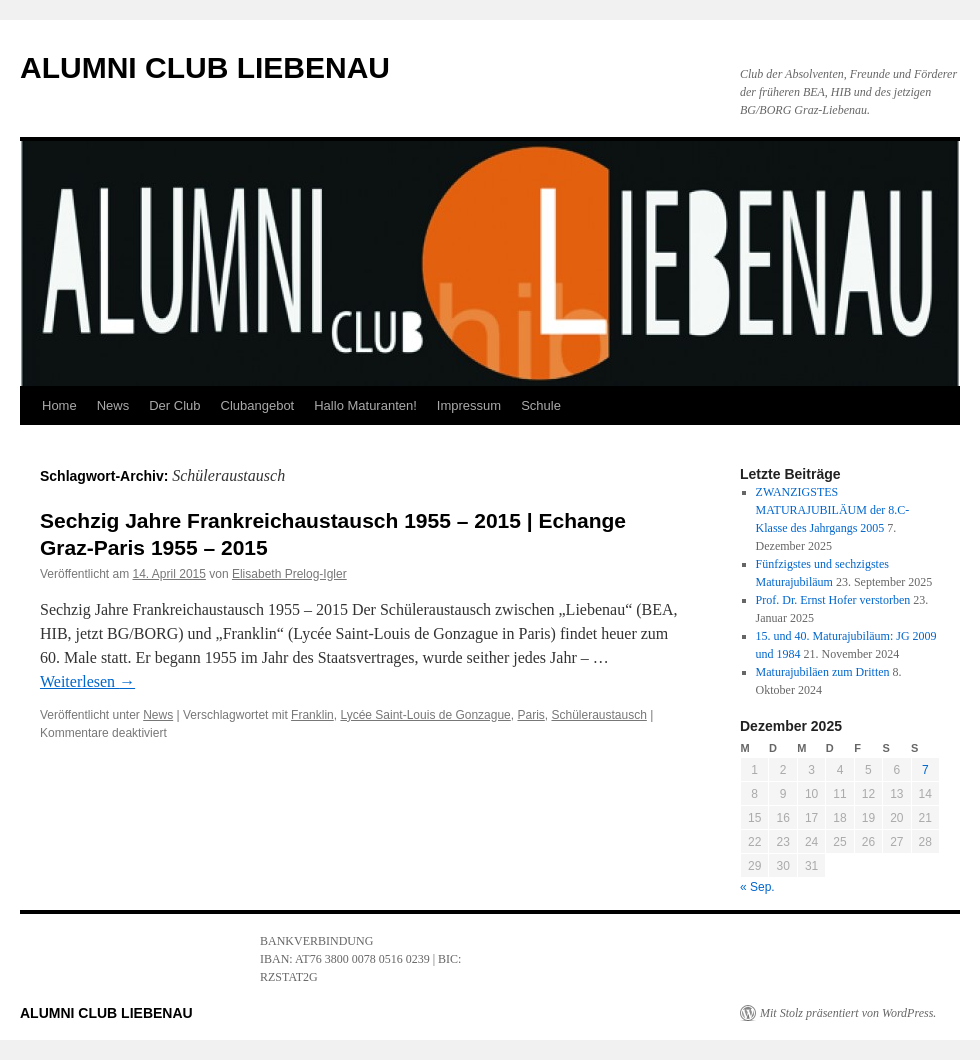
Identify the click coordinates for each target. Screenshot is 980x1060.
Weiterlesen (87, 681)
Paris (530, 715)
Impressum (469, 405)
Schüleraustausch (598, 715)
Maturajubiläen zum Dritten (823, 672)
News (113, 405)
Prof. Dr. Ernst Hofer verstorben (833, 600)
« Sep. (757, 887)
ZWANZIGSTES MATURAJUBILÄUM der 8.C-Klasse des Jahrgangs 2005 (833, 510)
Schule (541, 405)
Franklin (312, 715)
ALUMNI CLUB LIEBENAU (205, 67)
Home (59, 405)
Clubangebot (258, 405)
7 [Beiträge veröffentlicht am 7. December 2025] (925, 770)
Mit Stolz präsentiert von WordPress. (848, 1013)
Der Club (174, 405)
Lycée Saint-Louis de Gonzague (425, 715)
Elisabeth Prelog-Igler (289, 574)
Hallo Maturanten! (365, 405)
